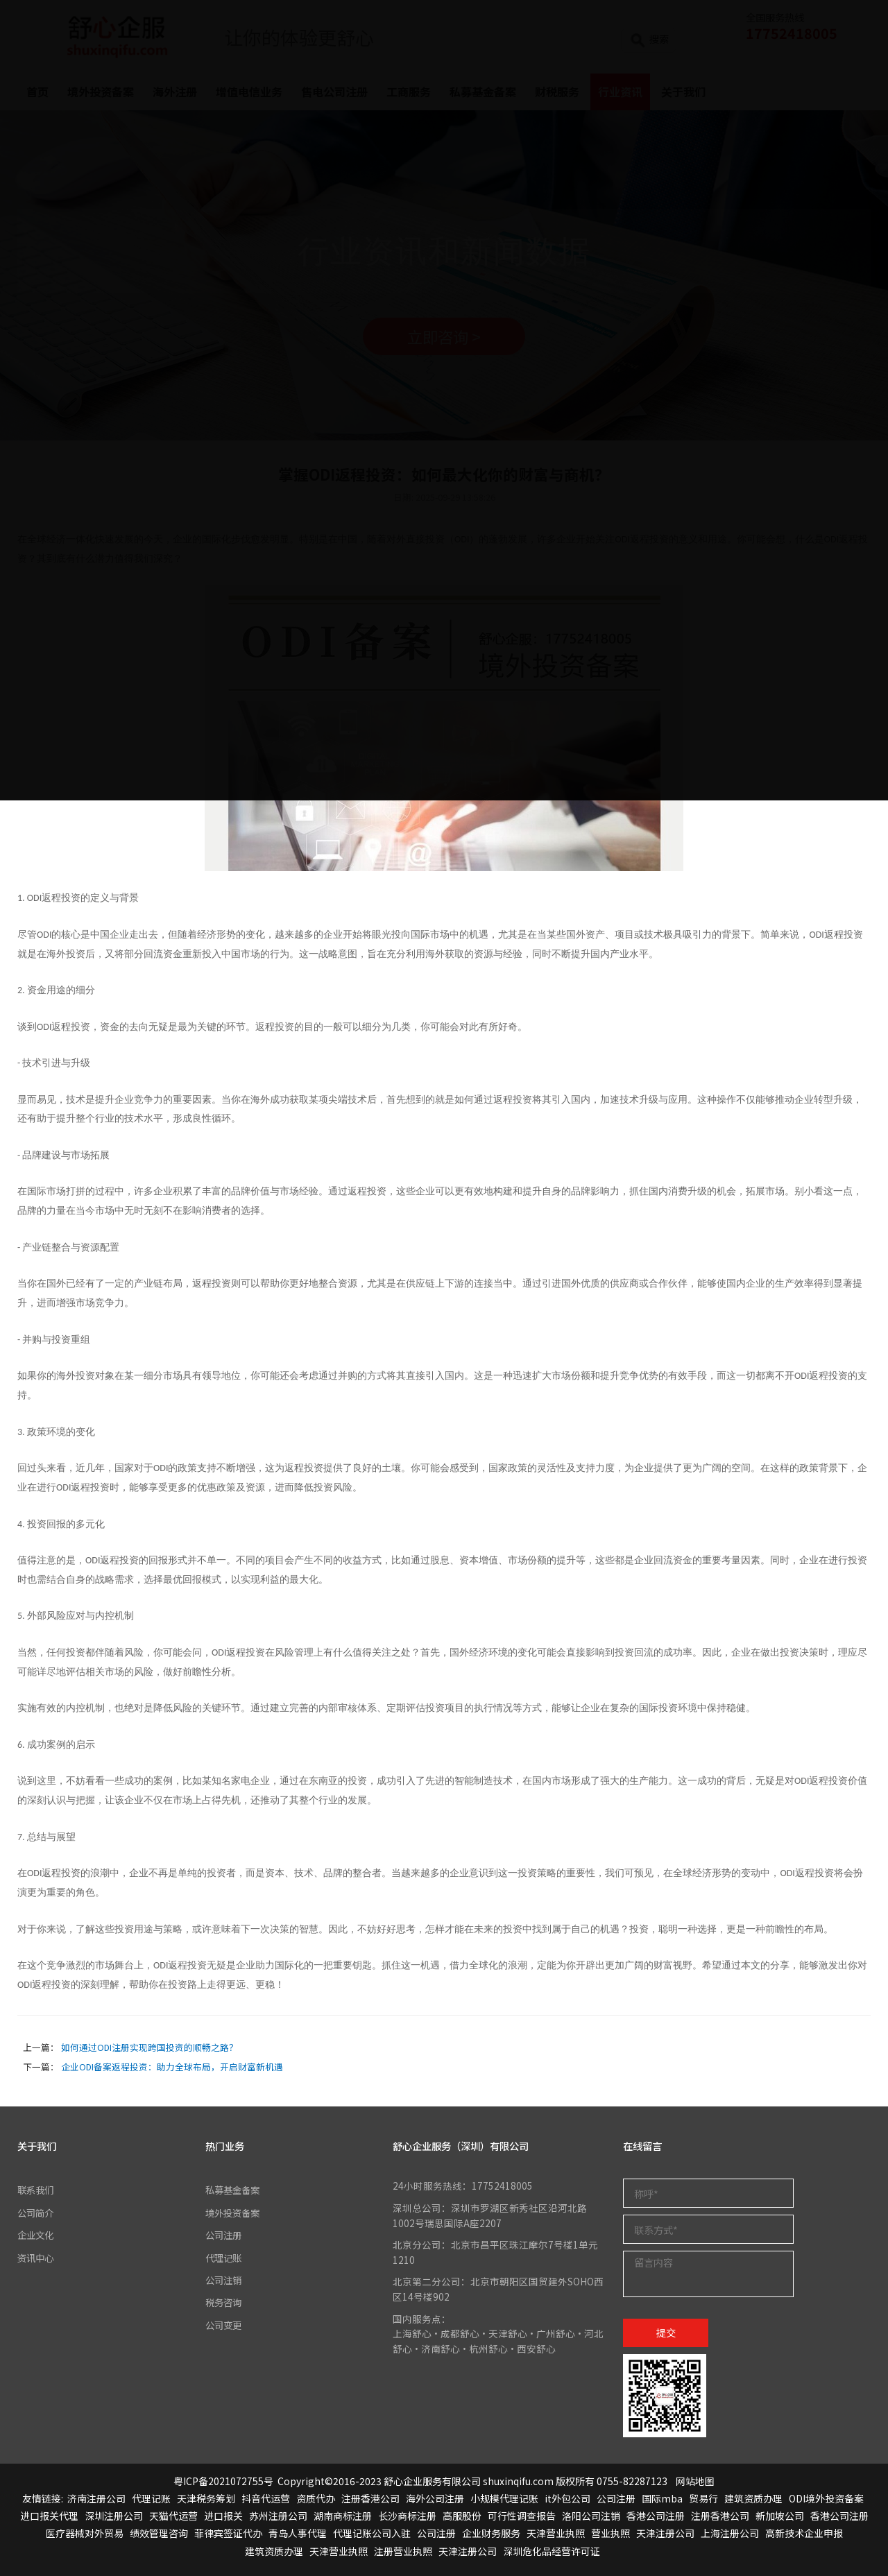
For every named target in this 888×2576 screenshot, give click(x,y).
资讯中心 (36, 2258)
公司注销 (224, 2280)
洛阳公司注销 (591, 2516)
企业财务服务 (491, 2534)
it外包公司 (567, 2499)
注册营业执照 (403, 2551)
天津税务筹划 (206, 2499)
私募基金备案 (234, 2190)
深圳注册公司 (114, 2516)
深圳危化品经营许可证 (551, 2551)
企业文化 (36, 2235)
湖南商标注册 (343, 2516)
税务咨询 (224, 2303)
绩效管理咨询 (159, 2534)
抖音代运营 (265, 2499)
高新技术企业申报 (804, 2534)
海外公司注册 (435, 2499)
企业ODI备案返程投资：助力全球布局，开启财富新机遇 (172, 2066)
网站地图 (695, 2481)
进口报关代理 (49, 2516)
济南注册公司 (96, 2499)
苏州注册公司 (278, 2516)
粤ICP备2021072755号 (223, 2481)
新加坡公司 (779, 2516)
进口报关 (223, 2516)
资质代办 (315, 2499)
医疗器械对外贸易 (84, 2534)
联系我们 (36, 2190)
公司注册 (224, 2235)
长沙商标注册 (407, 2516)
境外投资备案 (234, 2212)
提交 (666, 2332)
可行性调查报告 (522, 2516)
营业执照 (610, 2534)
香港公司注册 (655, 2516)
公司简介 (36, 2212)
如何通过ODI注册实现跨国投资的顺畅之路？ (149, 2047)
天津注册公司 (665, 2534)
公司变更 (224, 2325)
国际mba (662, 2499)
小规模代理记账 (504, 2499)
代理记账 (224, 2258)
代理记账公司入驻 (372, 2534)
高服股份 (462, 2516)
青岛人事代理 (297, 2534)
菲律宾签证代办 (228, 2534)
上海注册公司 (730, 2534)
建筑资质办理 (753, 2499)
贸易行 (703, 2499)
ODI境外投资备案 (826, 2499)
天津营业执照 (556, 2534)
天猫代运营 (173, 2516)
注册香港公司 (370, 2499)
